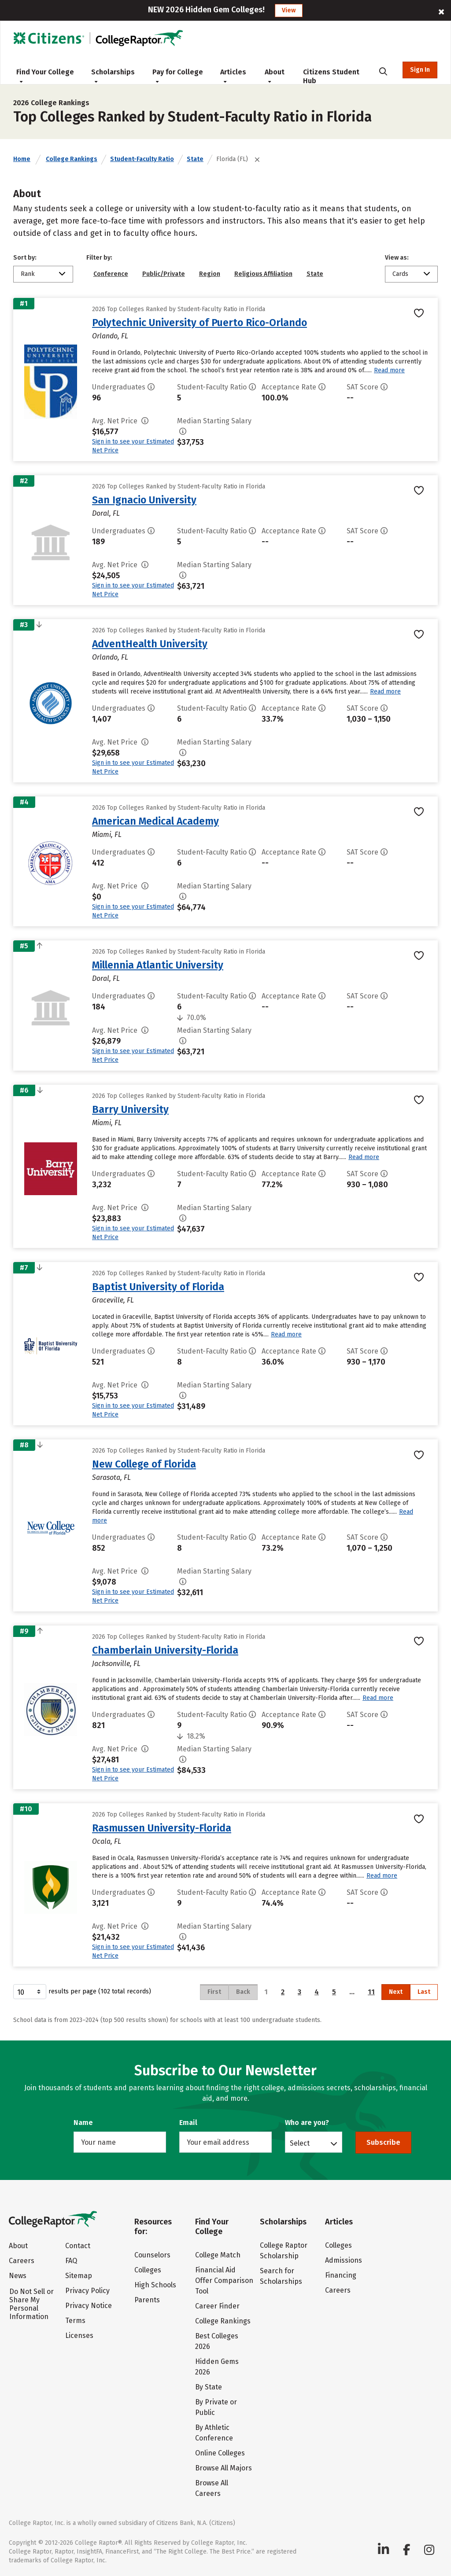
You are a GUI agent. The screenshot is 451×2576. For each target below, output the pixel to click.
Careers (21, 2261)
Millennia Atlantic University (157, 965)
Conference (110, 274)
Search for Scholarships (281, 2276)
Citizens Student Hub (331, 76)
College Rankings (71, 159)
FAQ (71, 2261)
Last (424, 1992)
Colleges (147, 2270)
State (195, 159)
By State (208, 2387)
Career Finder (217, 2306)
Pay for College (177, 76)
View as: (397, 257)
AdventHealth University (149, 644)
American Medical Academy (155, 821)
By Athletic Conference (214, 2432)
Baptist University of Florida (158, 1287)
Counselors (152, 2255)
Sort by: (25, 257)
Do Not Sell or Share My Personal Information (31, 2304)
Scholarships (113, 76)
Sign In (420, 69)
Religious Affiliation (263, 274)
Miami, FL (107, 834)
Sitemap (78, 2275)
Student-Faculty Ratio (142, 159)
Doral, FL (106, 513)
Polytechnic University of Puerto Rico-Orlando (199, 322)
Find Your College (45, 76)
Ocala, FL (106, 1841)
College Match (217, 2255)
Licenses (79, 2335)
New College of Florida (144, 1464)
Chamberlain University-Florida (165, 1650)
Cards (400, 274)
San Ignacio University (144, 500)
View (289, 10)
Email (188, 2122)
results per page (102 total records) (82, 1991)
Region (209, 274)
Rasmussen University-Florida (161, 1828)
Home (21, 159)
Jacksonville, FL (116, 1663)
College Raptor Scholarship (283, 2250)
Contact (77, 2246)
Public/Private (163, 274)
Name (83, 2122)
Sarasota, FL (111, 1477)
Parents (147, 2300)
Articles (233, 76)
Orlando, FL (110, 336)
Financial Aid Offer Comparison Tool (224, 2280)
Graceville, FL (113, 1300)
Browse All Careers (211, 2488)
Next (396, 1992)
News (17, 2275)
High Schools (155, 2285)
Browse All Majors (223, 2468)
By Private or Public (216, 2407)
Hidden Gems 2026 (217, 2366)
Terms (75, 2320)
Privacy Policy (87, 2290)
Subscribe (383, 2142)
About (275, 76)
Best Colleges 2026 (216, 2341)
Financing (340, 2275)
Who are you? (307, 2122)
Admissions (343, 2260)
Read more (389, 370)
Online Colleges (220, 2453)
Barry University (130, 1109)
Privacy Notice (88, 2305)
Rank (28, 274)
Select (300, 2143)
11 (371, 1992)
